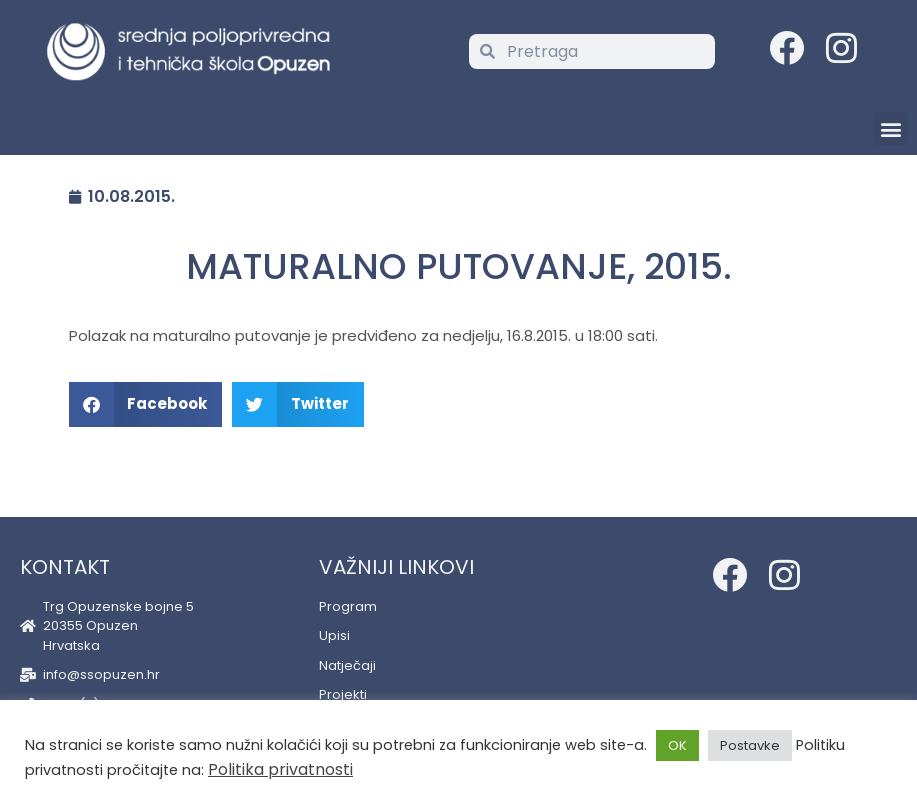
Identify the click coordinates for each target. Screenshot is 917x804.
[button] (890, 128)
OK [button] (677, 745)
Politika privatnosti (280, 769)
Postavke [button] (750, 745)
